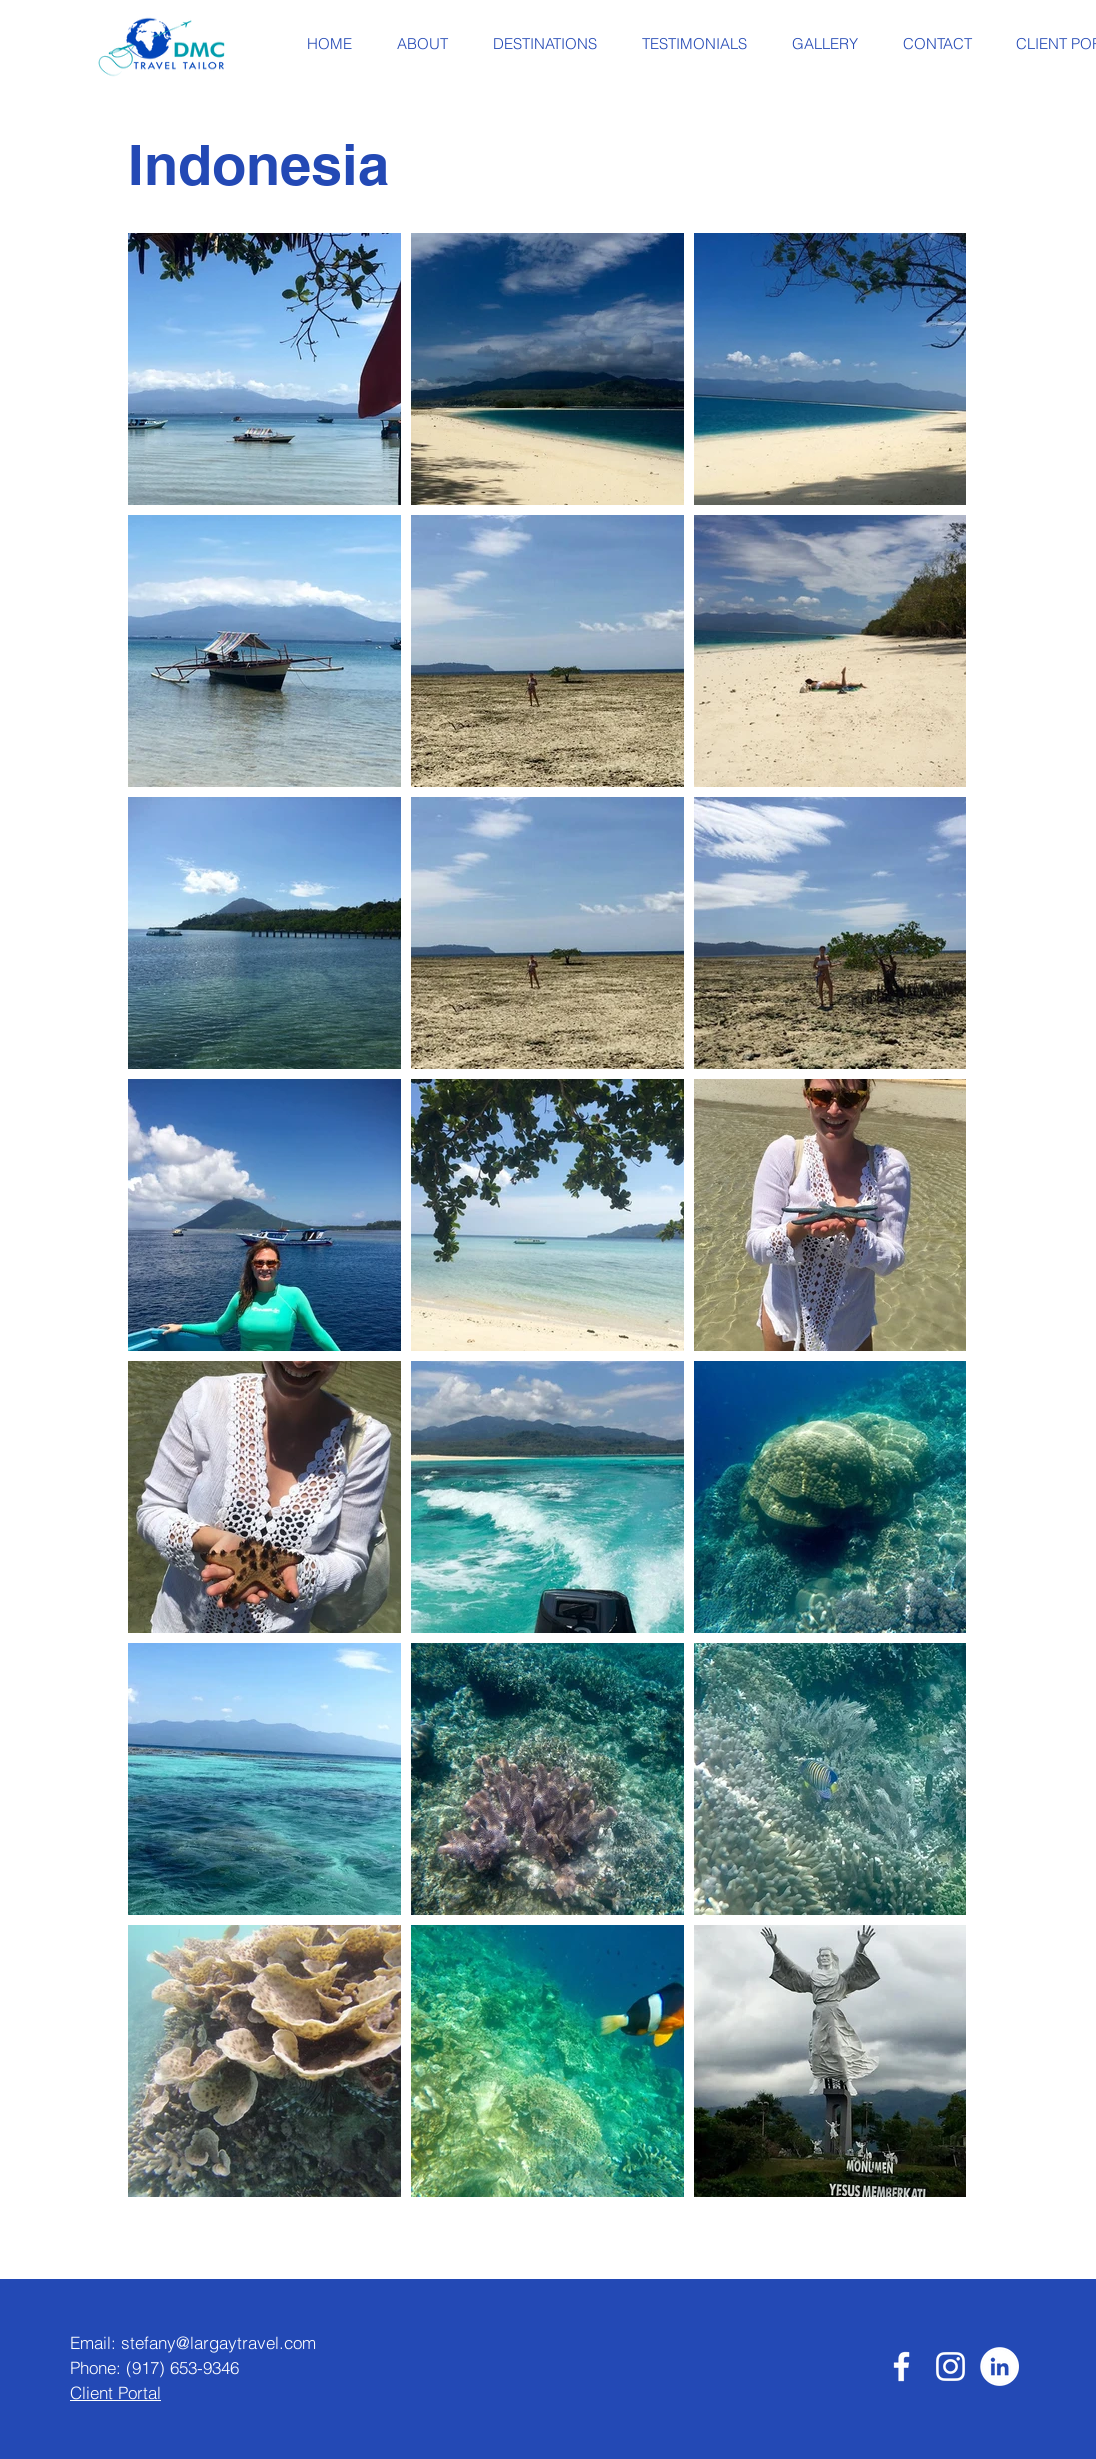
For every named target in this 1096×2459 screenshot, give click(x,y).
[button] (422, 44)
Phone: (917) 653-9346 (154, 2367)
